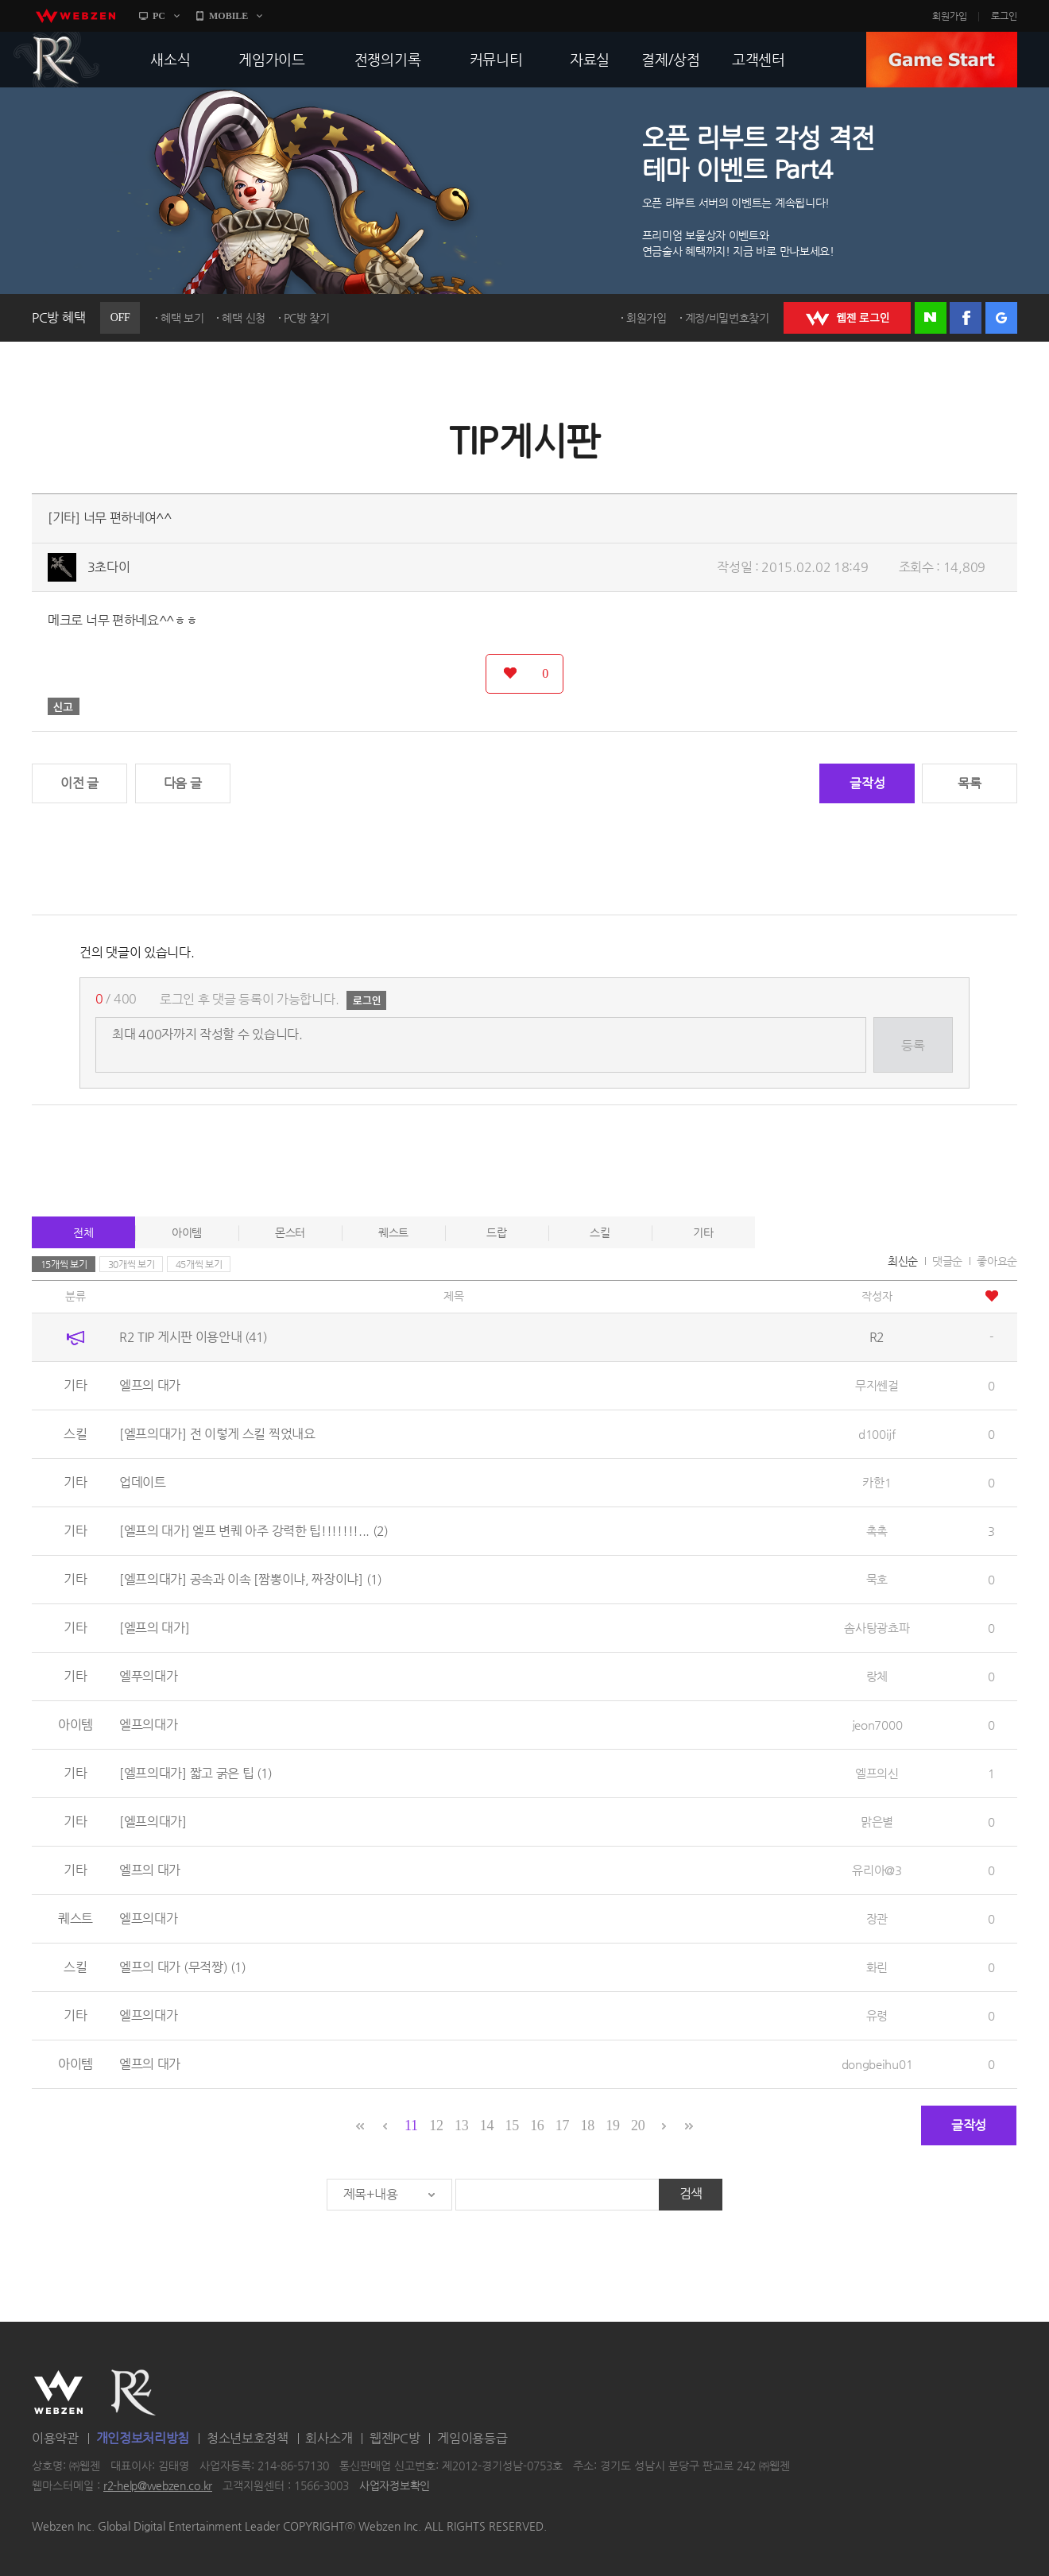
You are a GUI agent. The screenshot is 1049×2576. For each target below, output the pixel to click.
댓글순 (947, 1261)
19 (612, 2125)
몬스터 (290, 1232)
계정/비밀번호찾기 (727, 317)
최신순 (903, 1261)
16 (537, 2125)
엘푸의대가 (148, 1676)
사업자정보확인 (394, 2486)
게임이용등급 (472, 2438)
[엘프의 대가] (154, 1627)
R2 (56, 59)
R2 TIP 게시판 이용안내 (193, 1336)
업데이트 (142, 1482)
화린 (877, 1967)
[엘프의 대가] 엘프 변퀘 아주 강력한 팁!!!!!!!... (253, 1530)
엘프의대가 (148, 1724)
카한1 (876, 1482)
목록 (969, 783)
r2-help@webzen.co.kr (157, 2486)
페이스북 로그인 (965, 318)
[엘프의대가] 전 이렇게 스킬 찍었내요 (217, 1433)
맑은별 (877, 1821)
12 (436, 2125)
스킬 (600, 1232)
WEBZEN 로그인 (847, 318)
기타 (703, 1232)
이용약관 (55, 2438)
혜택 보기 (182, 317)
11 (411, 2125)
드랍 (496, 1232)
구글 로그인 (1001, 318)
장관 (877, 1918)
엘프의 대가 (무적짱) (182, 1967)
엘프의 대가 (149, 1385)
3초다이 (108, 566)
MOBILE (228, 15)
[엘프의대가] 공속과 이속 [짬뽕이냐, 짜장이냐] (250, 1579)
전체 (83, 1232)
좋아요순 (997, 1261)
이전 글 (79, 783)
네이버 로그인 (930, 318)
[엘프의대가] (153, 1821)
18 (587, 2125)
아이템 (187, 1232)
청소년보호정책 (247, 2438)
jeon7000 (877, 1724)
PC (159, 15)
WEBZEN (58, 2392)
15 (511, 2125)
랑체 (877, 1676)
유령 (877, 2015)
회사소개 (328, 2438)
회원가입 (949, 15)
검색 (691, 2193)
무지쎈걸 (877, 1385)
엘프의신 (877, 1773)
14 (487, 2125)
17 (562, 2125)
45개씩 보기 (199, 1264)
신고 (63, 706)
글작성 (867, 783)
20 (637, 2125)
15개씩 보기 (64, 1264)
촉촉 (877, 1530)
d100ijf (877, 1434)
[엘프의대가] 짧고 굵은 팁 (195, 1773)
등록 (912, 1045)
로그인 (1004, 15)
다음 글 (183, 783)
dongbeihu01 (877, 2064)
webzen (75, 16)
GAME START (941, 59)
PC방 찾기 (307, 317)
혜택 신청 (243, 317)
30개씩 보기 (131, 1264)
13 (461, 2125)
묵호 (877, 1579)
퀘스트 (393, 1232)
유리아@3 (877, 1870)
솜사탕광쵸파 (876, 1627)
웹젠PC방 (395, 2438)
